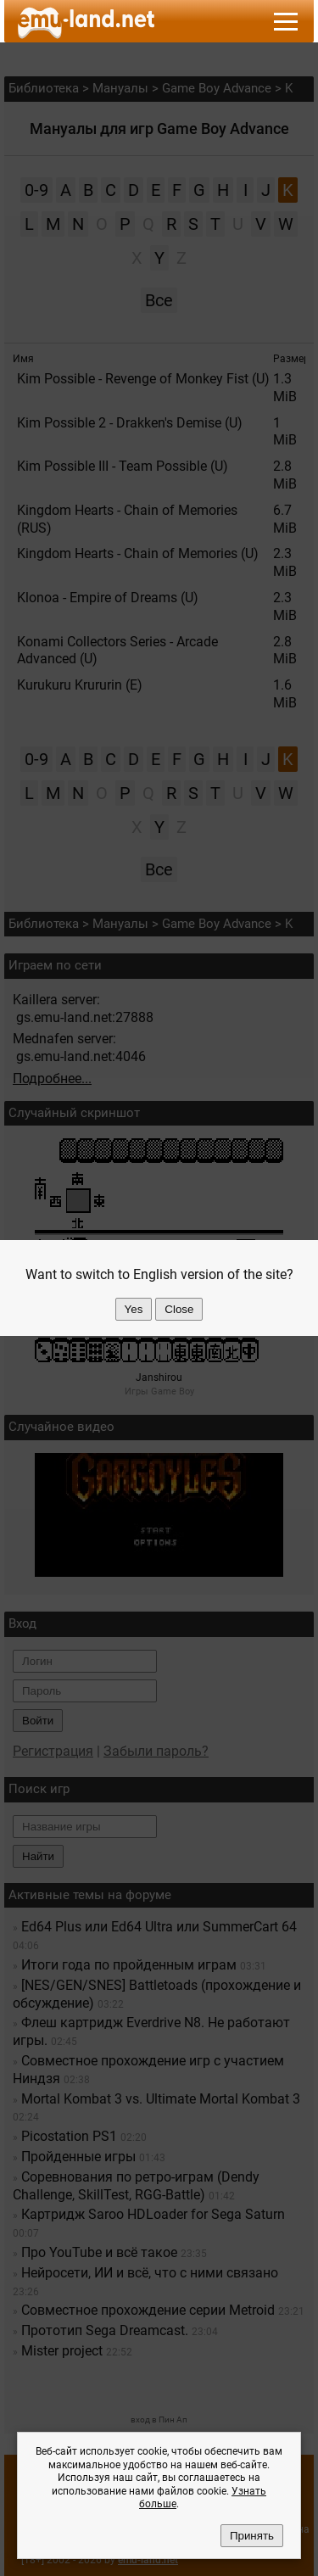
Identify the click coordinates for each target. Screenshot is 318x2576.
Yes (134, 1309)
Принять (252, 2535)
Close (179, 1309)
